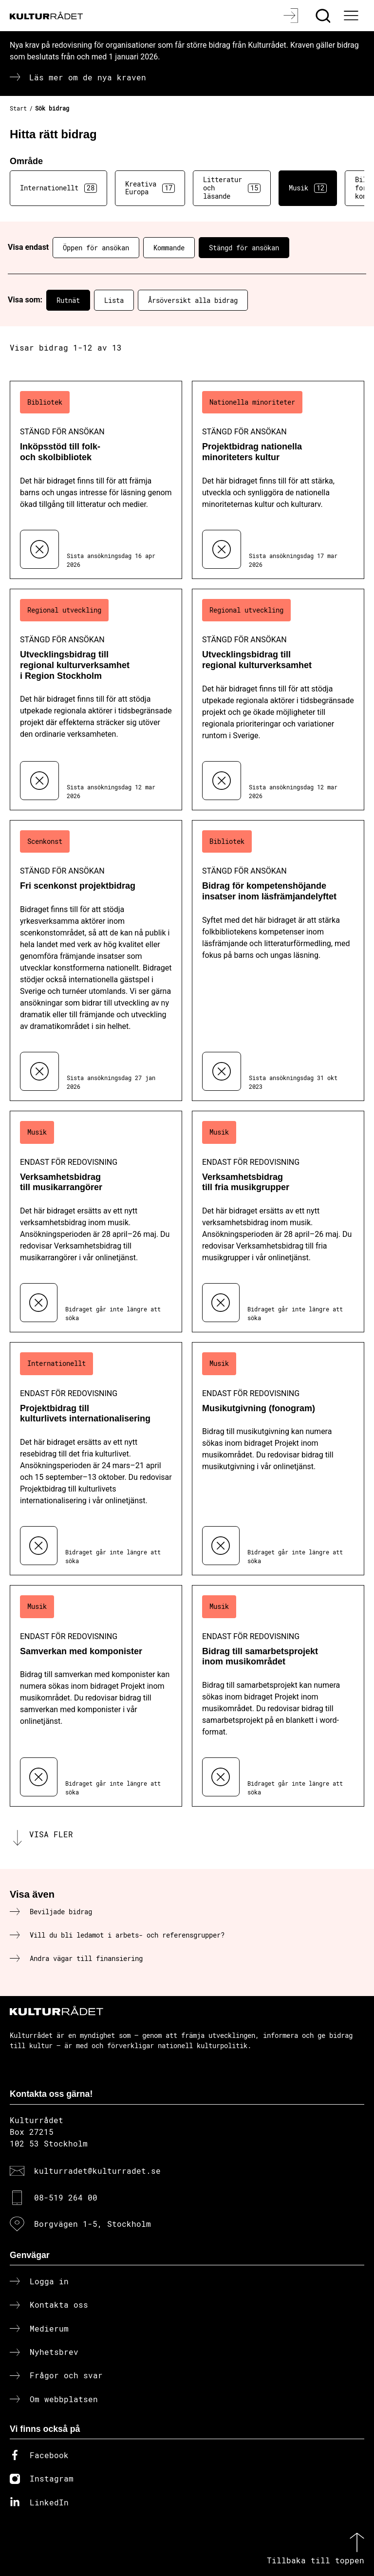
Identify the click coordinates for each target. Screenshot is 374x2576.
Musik (308, 188)
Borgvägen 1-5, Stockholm (92, 2224)
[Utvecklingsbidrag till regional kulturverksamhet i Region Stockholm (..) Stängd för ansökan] (96, 699)
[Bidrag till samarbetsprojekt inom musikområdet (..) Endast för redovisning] (278, 1696)
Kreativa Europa (150, 188)
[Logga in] (291, 15)
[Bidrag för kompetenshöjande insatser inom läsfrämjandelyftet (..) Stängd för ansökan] (278, 960)
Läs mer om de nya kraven (87, 77)
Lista (114, 300)
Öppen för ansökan (96, 247)
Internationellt (58, 188)
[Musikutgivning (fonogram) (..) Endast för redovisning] (278, 1458)
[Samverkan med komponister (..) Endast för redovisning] (96, 1696)
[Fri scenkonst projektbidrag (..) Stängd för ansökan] (96, 960)
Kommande (169, 247)
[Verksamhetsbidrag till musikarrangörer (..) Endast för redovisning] (96, 1221)
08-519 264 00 (65, 2197)
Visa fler (51, 1834)
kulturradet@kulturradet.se (97, 2170)
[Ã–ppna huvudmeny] (352, 15)
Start (18, 108)
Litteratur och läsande (232, 188)
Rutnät (68, 300)
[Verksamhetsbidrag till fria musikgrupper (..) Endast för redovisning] (278, 1221)
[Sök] (324, 15)
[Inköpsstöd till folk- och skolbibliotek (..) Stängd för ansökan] (96, 480)
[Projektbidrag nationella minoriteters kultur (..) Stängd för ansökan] (278, 480)
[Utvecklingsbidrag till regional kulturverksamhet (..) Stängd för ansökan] (278, 699)
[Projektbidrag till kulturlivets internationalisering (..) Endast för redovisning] (96, 1458)
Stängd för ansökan (244, 247)
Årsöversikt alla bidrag (193, 300)
